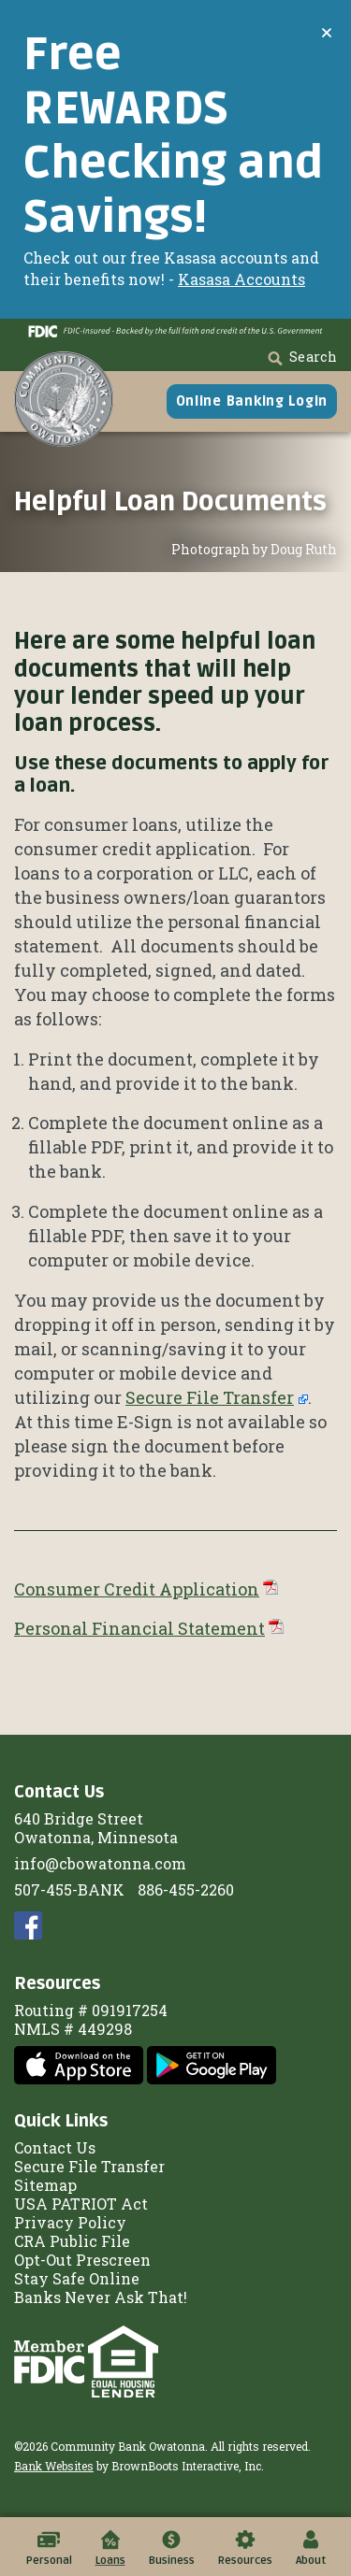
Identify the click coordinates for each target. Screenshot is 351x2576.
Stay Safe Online (76, 2278)
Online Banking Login (252, 401)
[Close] (326, 32)
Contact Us (54, 2147)
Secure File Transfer (209, 1397)
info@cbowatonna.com (100, 1863)
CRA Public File (72, 2241)
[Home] (63, 399)
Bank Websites (54, 2465)
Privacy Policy (70, 2222)
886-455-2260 (186, 1889)
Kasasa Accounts (241, 279)
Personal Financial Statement (139, 1628)
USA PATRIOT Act (81, 2203)
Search (301, 356)
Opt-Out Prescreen (82, 2259)
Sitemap (45, 2185)
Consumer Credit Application (136, 1589)
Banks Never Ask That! (100, 2297)
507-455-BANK (69, 1889)
